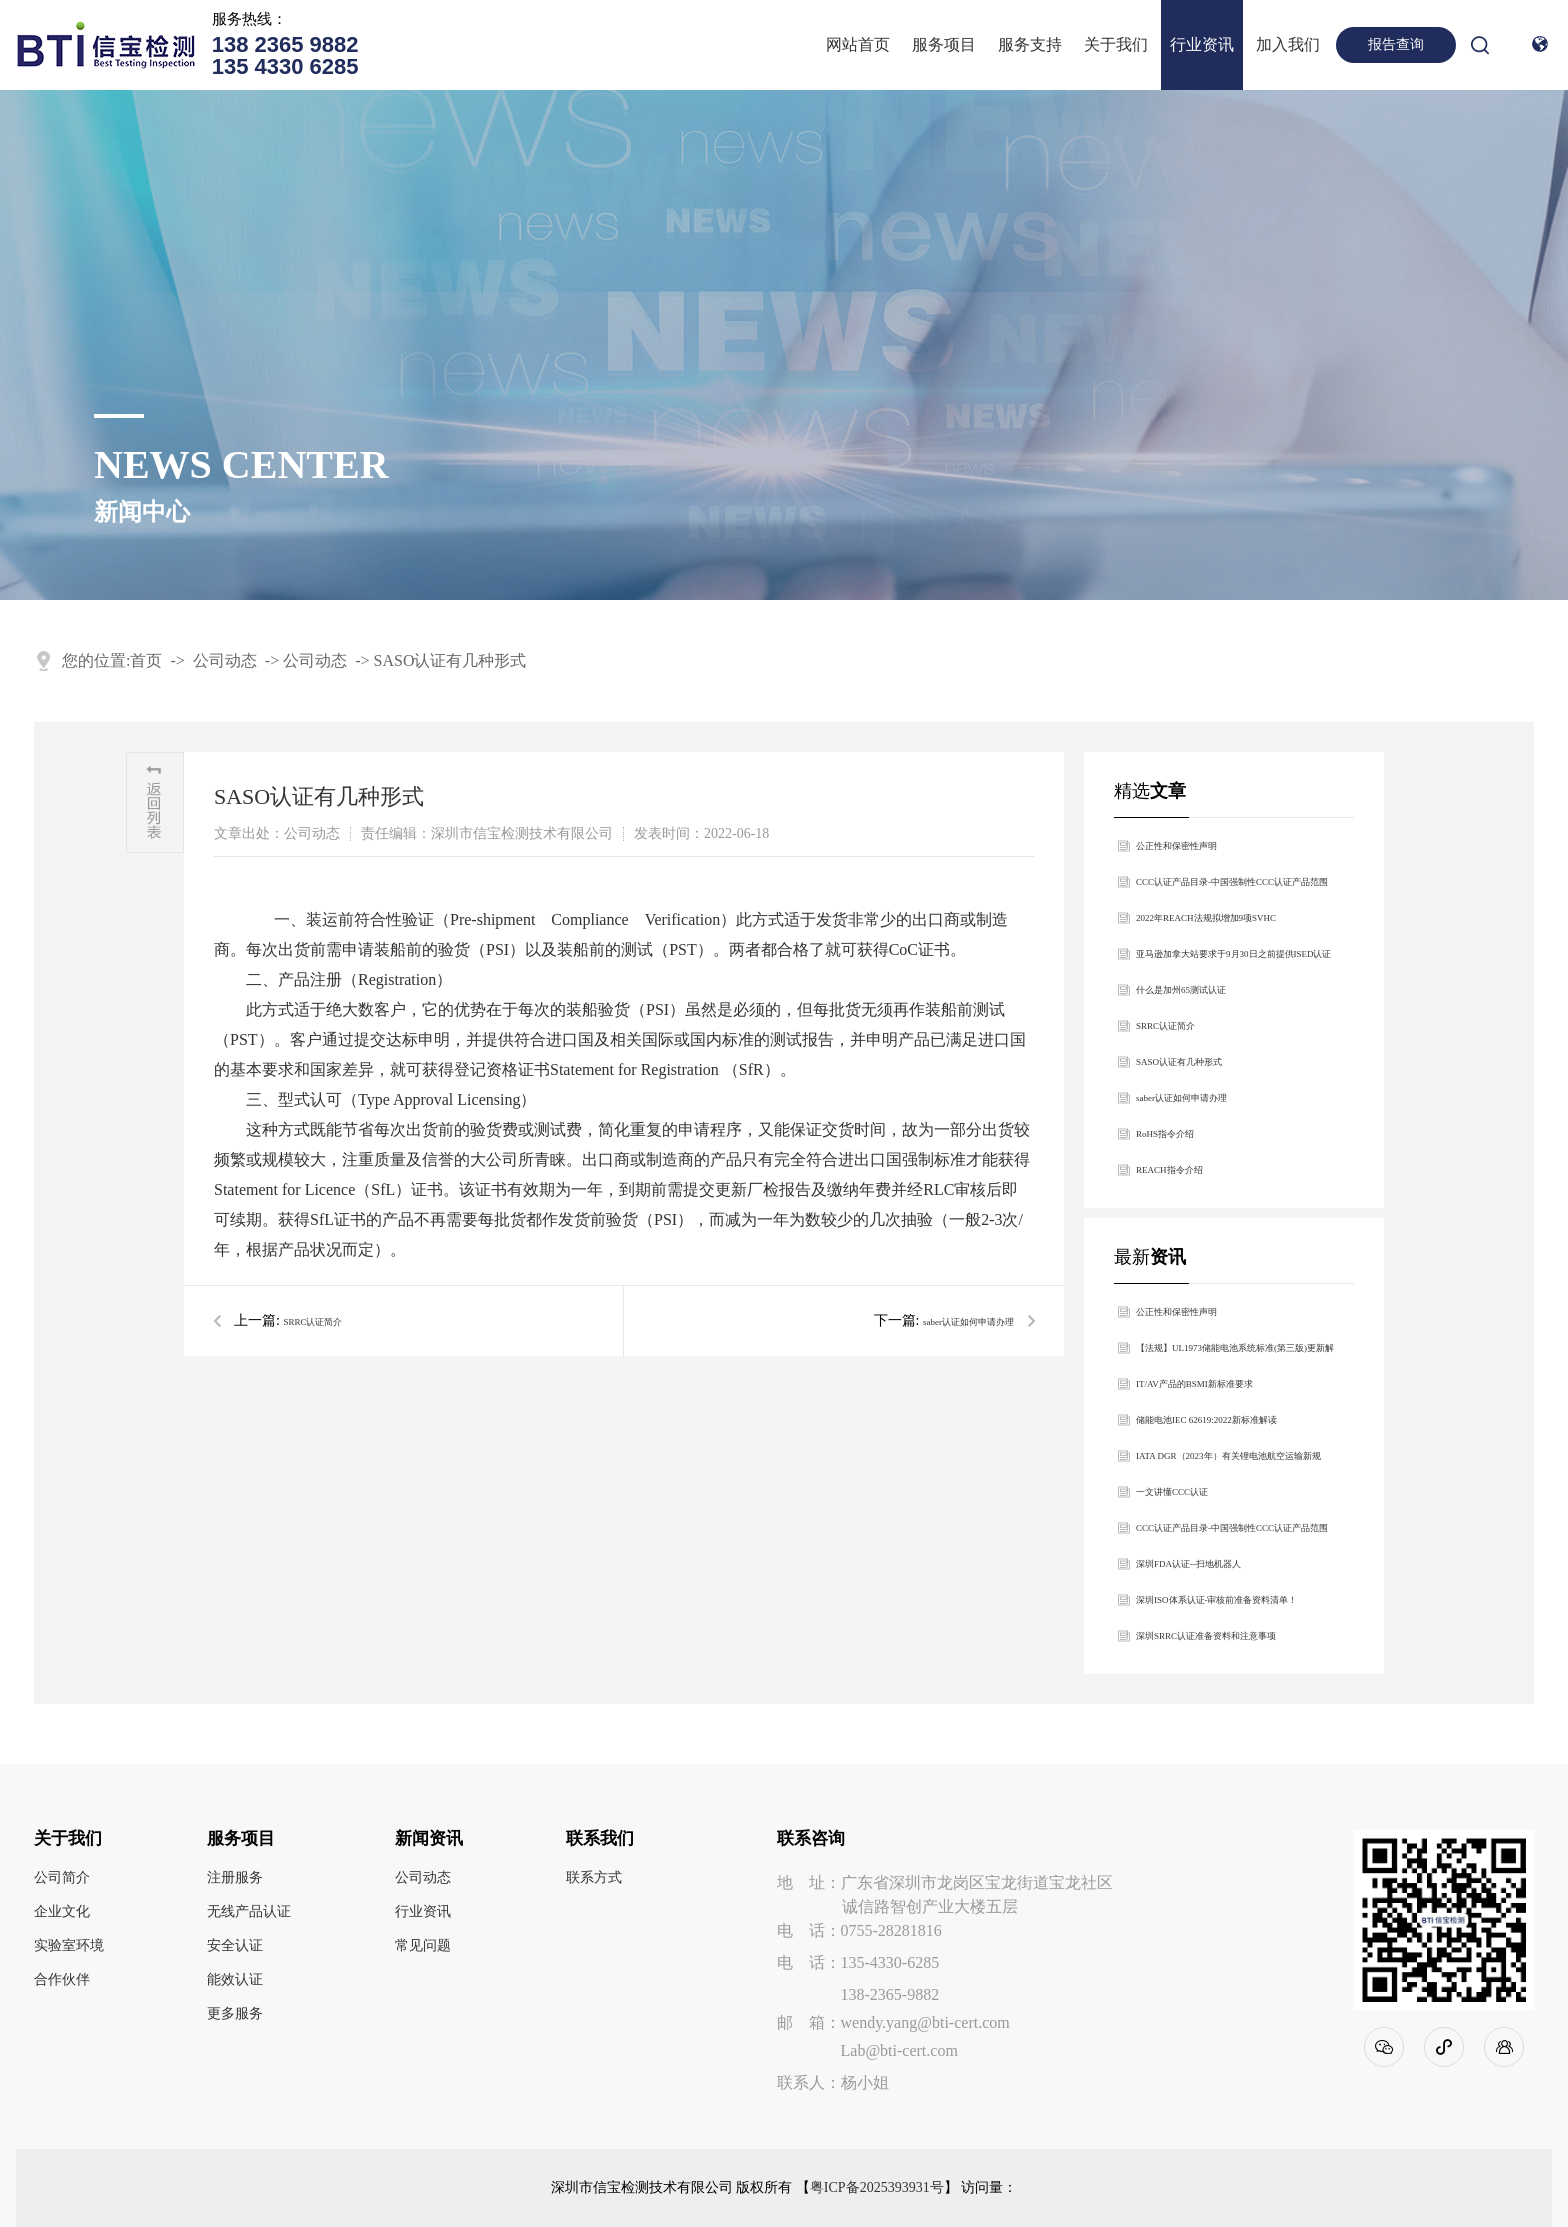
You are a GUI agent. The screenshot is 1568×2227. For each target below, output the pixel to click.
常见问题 (423, 1946)
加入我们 (1288, 44)
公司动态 (225, 660)
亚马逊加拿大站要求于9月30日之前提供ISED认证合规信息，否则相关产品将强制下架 (1234, 960)
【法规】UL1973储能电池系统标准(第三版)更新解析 (1235, 1354)
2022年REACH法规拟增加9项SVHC (1206, 918)
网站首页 (858, 44)
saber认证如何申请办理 (968, 1322)
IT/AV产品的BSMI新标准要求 (1194, 1384)
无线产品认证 (249, 1912)
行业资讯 (1202, 44)
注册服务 (235, 1878)
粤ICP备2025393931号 (877, 2188)
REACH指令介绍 (1169, 1170)
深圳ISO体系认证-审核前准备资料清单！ (1217, 1600)
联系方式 (594, 1878)
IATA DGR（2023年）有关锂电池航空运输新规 (1228, 1456)
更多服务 (235, 2014)
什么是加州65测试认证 (1181, 990)
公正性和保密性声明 (1176, 846)
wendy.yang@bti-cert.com (925, 2022)
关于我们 (1116, 44)
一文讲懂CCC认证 (1172, 1492)
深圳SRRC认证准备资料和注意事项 (1206, 1636)
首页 (146, 660)
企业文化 (62, 1912)
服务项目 (944, 44)
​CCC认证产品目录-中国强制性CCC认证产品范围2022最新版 (1232, 888)
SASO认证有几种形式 (450, 660)
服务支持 (1030, 44)
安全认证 (235, 1946)
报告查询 (1396, 45)
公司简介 (62, 1878)
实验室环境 (69, 1946)
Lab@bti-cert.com (899, 2050)
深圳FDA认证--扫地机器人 (1188, 1564)
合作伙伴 (62, 1980)
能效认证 (235, 1980)
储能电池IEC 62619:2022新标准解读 (1206, 1420)
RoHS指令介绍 (1165, 1134)
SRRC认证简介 (312, 1322)
